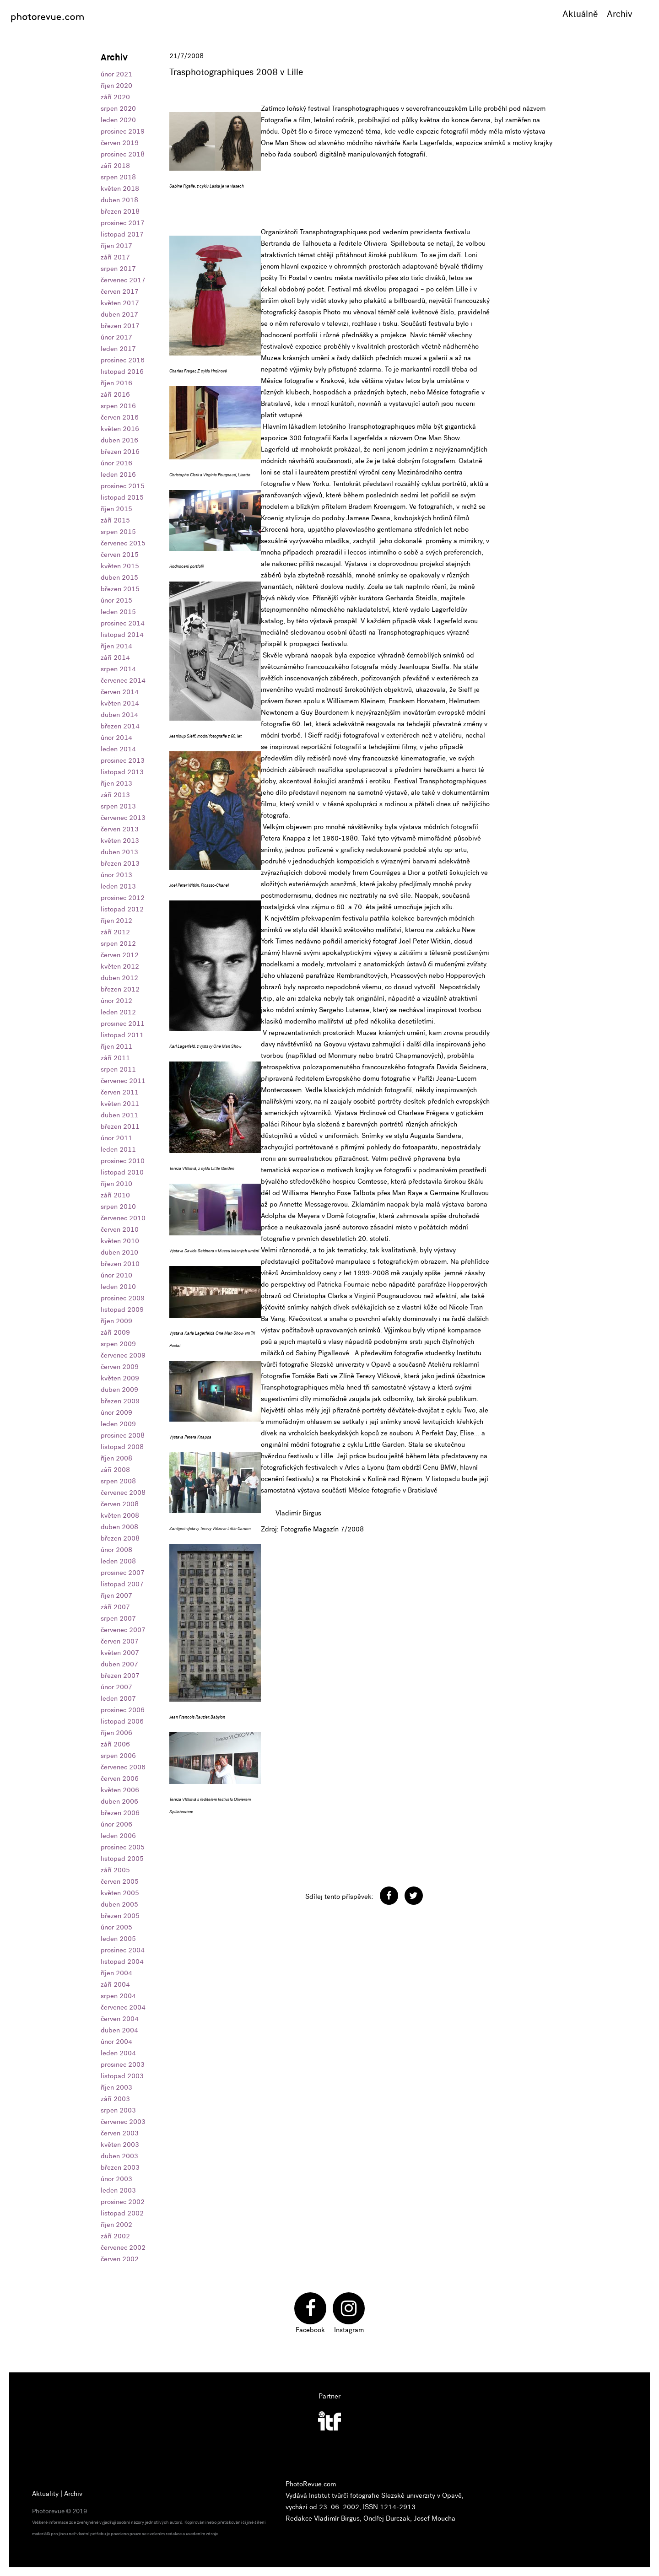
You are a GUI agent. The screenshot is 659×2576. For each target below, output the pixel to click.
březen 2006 (120, 1813)
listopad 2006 (122, 1721)
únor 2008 (116, 1550)
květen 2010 (120, 1241)
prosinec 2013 (123, 760)
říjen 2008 (116, 1458)
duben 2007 (119, 1664)
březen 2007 (120, 1675)
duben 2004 (119, 2030)
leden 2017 (118, 349)
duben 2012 (119, 978)
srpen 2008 (118, 1481)
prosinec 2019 (123, 131)
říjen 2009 (116, 1321)
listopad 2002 (122, 2213)
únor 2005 (116, 1927)
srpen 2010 (118, 1206)
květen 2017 (120, 303)
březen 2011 (120, 1126)
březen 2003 (120, 2167)
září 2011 (115, 1058)
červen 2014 (120, 692)
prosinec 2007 (123, 1572)
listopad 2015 (122, 497)
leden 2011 (118, 1149)
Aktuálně (580, 14)
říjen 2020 (116, 85)
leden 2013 (118, 886)
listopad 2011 (122, 1035)
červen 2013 (120, 829)
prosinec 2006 (123, 1710)
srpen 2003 (118, 2110)
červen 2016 (120, 417)
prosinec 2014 (123, 623)
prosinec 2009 (123, 1298)
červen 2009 (120, 1367)
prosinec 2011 (123, 1023)
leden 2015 (118, 612)
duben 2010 (119, 1252)
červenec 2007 (123, 1630)
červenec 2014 (123, 680)
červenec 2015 (123, 543)
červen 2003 (120, 2133)
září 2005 (115, 1870)
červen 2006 (120, 1778)
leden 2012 (118, 1012)
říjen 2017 (116, 246)
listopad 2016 (122, 371)
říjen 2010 (116, 1184)
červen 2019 (120, 143)
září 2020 (115, 97)
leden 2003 (118, 2190)
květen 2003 (120, 2144)
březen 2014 (120, 726)
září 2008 (115, 1470)
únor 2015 (116, 600)
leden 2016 (118, 474)
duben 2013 (119, 852)
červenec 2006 (123, 1767)
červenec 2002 (123, 2247)
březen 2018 (120, 211)
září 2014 (115, 657)
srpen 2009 (118, 1344)
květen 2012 (120, 966)
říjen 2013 (116, 783)
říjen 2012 (116, 920)
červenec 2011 (123, 1081)
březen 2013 (120, 863)
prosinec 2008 (123, 1435)
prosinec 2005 (123, 1847)
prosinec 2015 (123, 486)
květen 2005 (120, 1893)
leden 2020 (118, 120)
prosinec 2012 (123, 898)
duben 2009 (119, 1389)
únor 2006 (116, 1824)
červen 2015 (120, 554)
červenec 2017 (123, 280)
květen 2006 (120, 1790)
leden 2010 (118, 1287)
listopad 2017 (122, 234)
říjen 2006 (116, 1733)
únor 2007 (116, 1687)
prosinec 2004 (123, 1950)
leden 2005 (118, 1939)
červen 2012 (120, 955)
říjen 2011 (116, 1046)
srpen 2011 (118, 1069)
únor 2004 (116, 2041)
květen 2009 (120, 1378)
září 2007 (115, 1607)
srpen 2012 (118, 943)
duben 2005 (119, 1904)
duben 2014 (119, 715)
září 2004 (115, 1984)
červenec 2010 (123, 1218)
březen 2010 (120, 1264)
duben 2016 (119, 440)
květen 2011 (120, 1103)
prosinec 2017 (123, 223)
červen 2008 (120, 1504)
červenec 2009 (123, 1355)
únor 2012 (116, 1001)
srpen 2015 (118, 532)
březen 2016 (120, 451)
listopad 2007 (122, 1584)
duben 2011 (119, 1115)
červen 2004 (120, 2019)
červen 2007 (120, 1641)
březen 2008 (120, 1538)
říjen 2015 (116, 509)
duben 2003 (119, 2156)
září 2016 (115, 394)
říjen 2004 (116, 1973)
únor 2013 (116, 875)
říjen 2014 (116, 646)
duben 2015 (119, 577)
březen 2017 (120, 326)
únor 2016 (116, 463)
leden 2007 (118, 1698)
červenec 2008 (123, 1492)
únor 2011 (116, 1138)
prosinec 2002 (123, 2202)
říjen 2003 (116, 2087)
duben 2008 (119, 1527)
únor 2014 (116, 737)
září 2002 (115, 2236)
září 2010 (115, 1195)
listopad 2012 (122, 909)
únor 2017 (116, 337)
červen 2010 (120, 1229)
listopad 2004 (122, 1961)
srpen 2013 (118, 806)
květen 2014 (120, 703)
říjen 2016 (116, 383)
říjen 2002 (116, 2224)
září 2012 (115, 932)
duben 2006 (119, 1801)
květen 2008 (120, 1515)
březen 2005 (120, 1916)
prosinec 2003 (123, 2064)
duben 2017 (119, 314)
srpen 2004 (118, 1996)
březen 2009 (120, 1401)
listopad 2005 (122, 1858)
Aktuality (45, 2494)
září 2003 (115, 2099)
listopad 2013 (122, 772)
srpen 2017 (118, 268)
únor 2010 (116, 1275)
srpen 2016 (118, 406)
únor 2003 (116, 2179)
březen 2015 (120, 589)
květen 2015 (120, 566)
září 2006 (115, 1744)
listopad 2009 (122, 1309)
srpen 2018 (118, 177)
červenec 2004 (123, 2007)
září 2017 (115, 257)
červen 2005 (120, 1881)
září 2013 (115, 795)
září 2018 (115, 166)
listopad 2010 (122, 1172)
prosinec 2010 (123, 1161)
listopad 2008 (122, 1447)
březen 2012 (120, 989)
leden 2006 (118, 1836)
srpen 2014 (118, 669)
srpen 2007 (118, 1618)
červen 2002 (120, 2259)
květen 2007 (120, 1653)
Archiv (619, 14)
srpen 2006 (118, 1755)
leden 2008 (118, 1561)
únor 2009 (116, 1412)
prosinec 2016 (123, 360)
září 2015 (115, 520)
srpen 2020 (118, 108)
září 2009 (115, 1332)
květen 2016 (120, 429)
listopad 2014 (122, 635)
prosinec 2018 (123, 154)
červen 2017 (120, 291)
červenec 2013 (123, 818)
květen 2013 (120, 840)
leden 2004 (118, 2053)
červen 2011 (120, 1092)
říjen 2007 (116, 1595)
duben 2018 (119, 200)
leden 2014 (118, 749)
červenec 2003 (123, 2122)
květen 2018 (120, 188)
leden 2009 (118, 1424)
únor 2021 (116, 74)
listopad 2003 (122, 2076)
